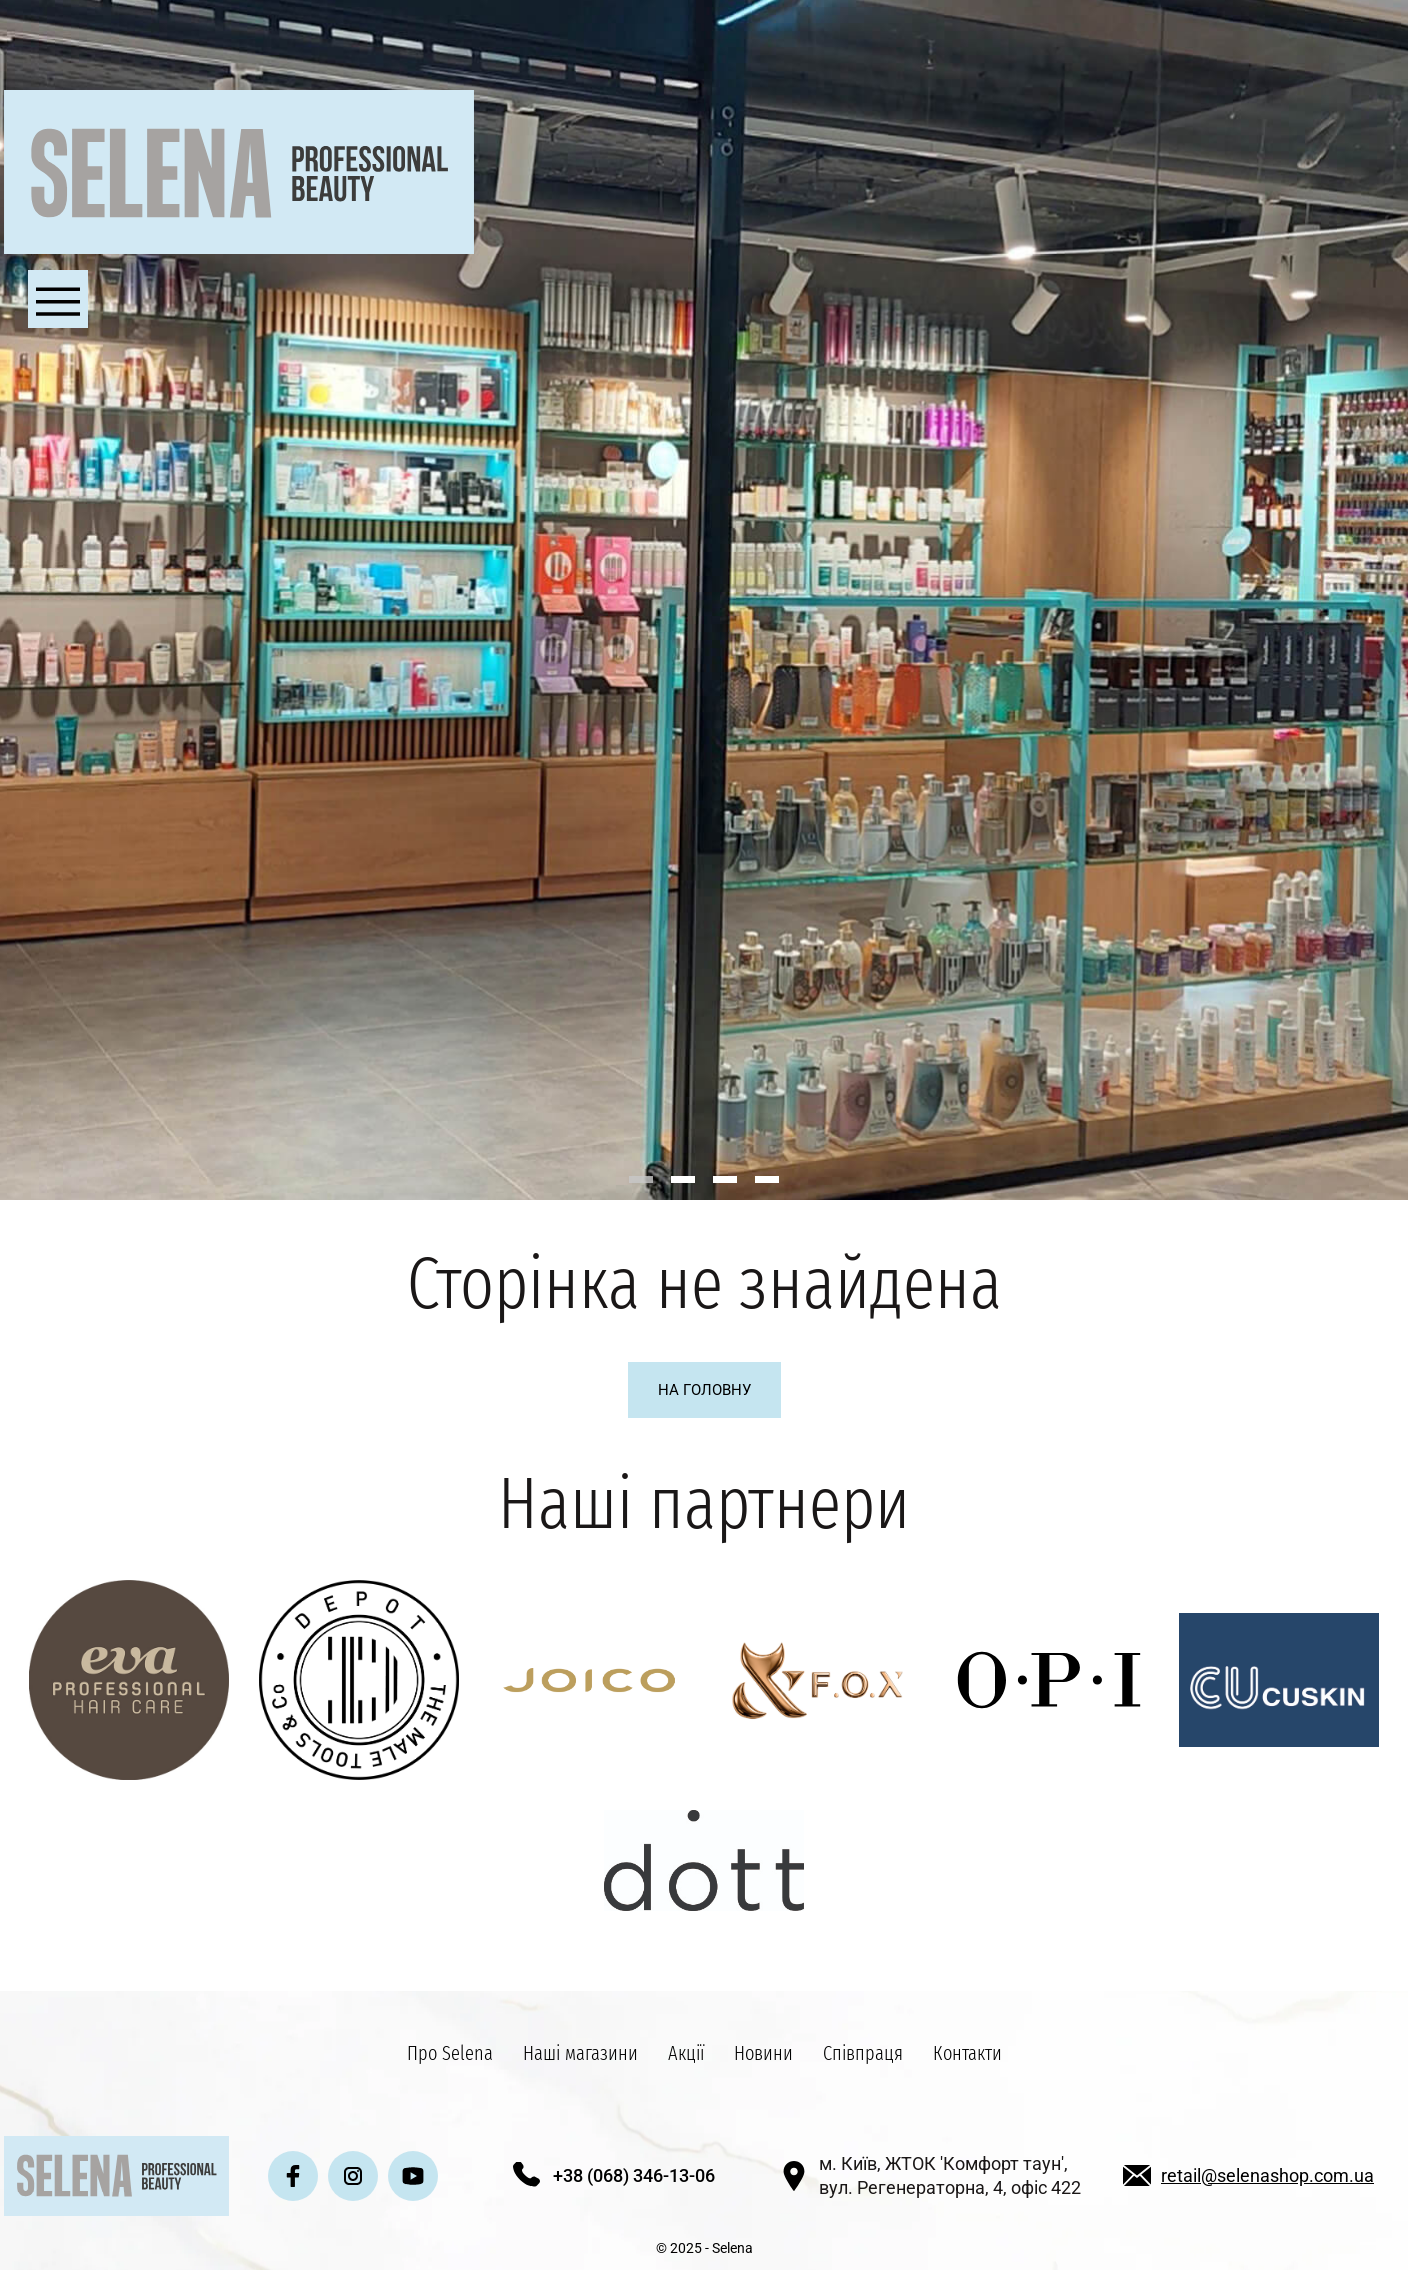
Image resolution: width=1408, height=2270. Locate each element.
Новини (763, 2053)
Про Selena (450, 2053)
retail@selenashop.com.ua (1267, 2175)
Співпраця (863, 2053)
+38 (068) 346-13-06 (634, 2175)
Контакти (967, 2053)
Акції (686, 2053)
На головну (704, 1390)
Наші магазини (580, 2053)
